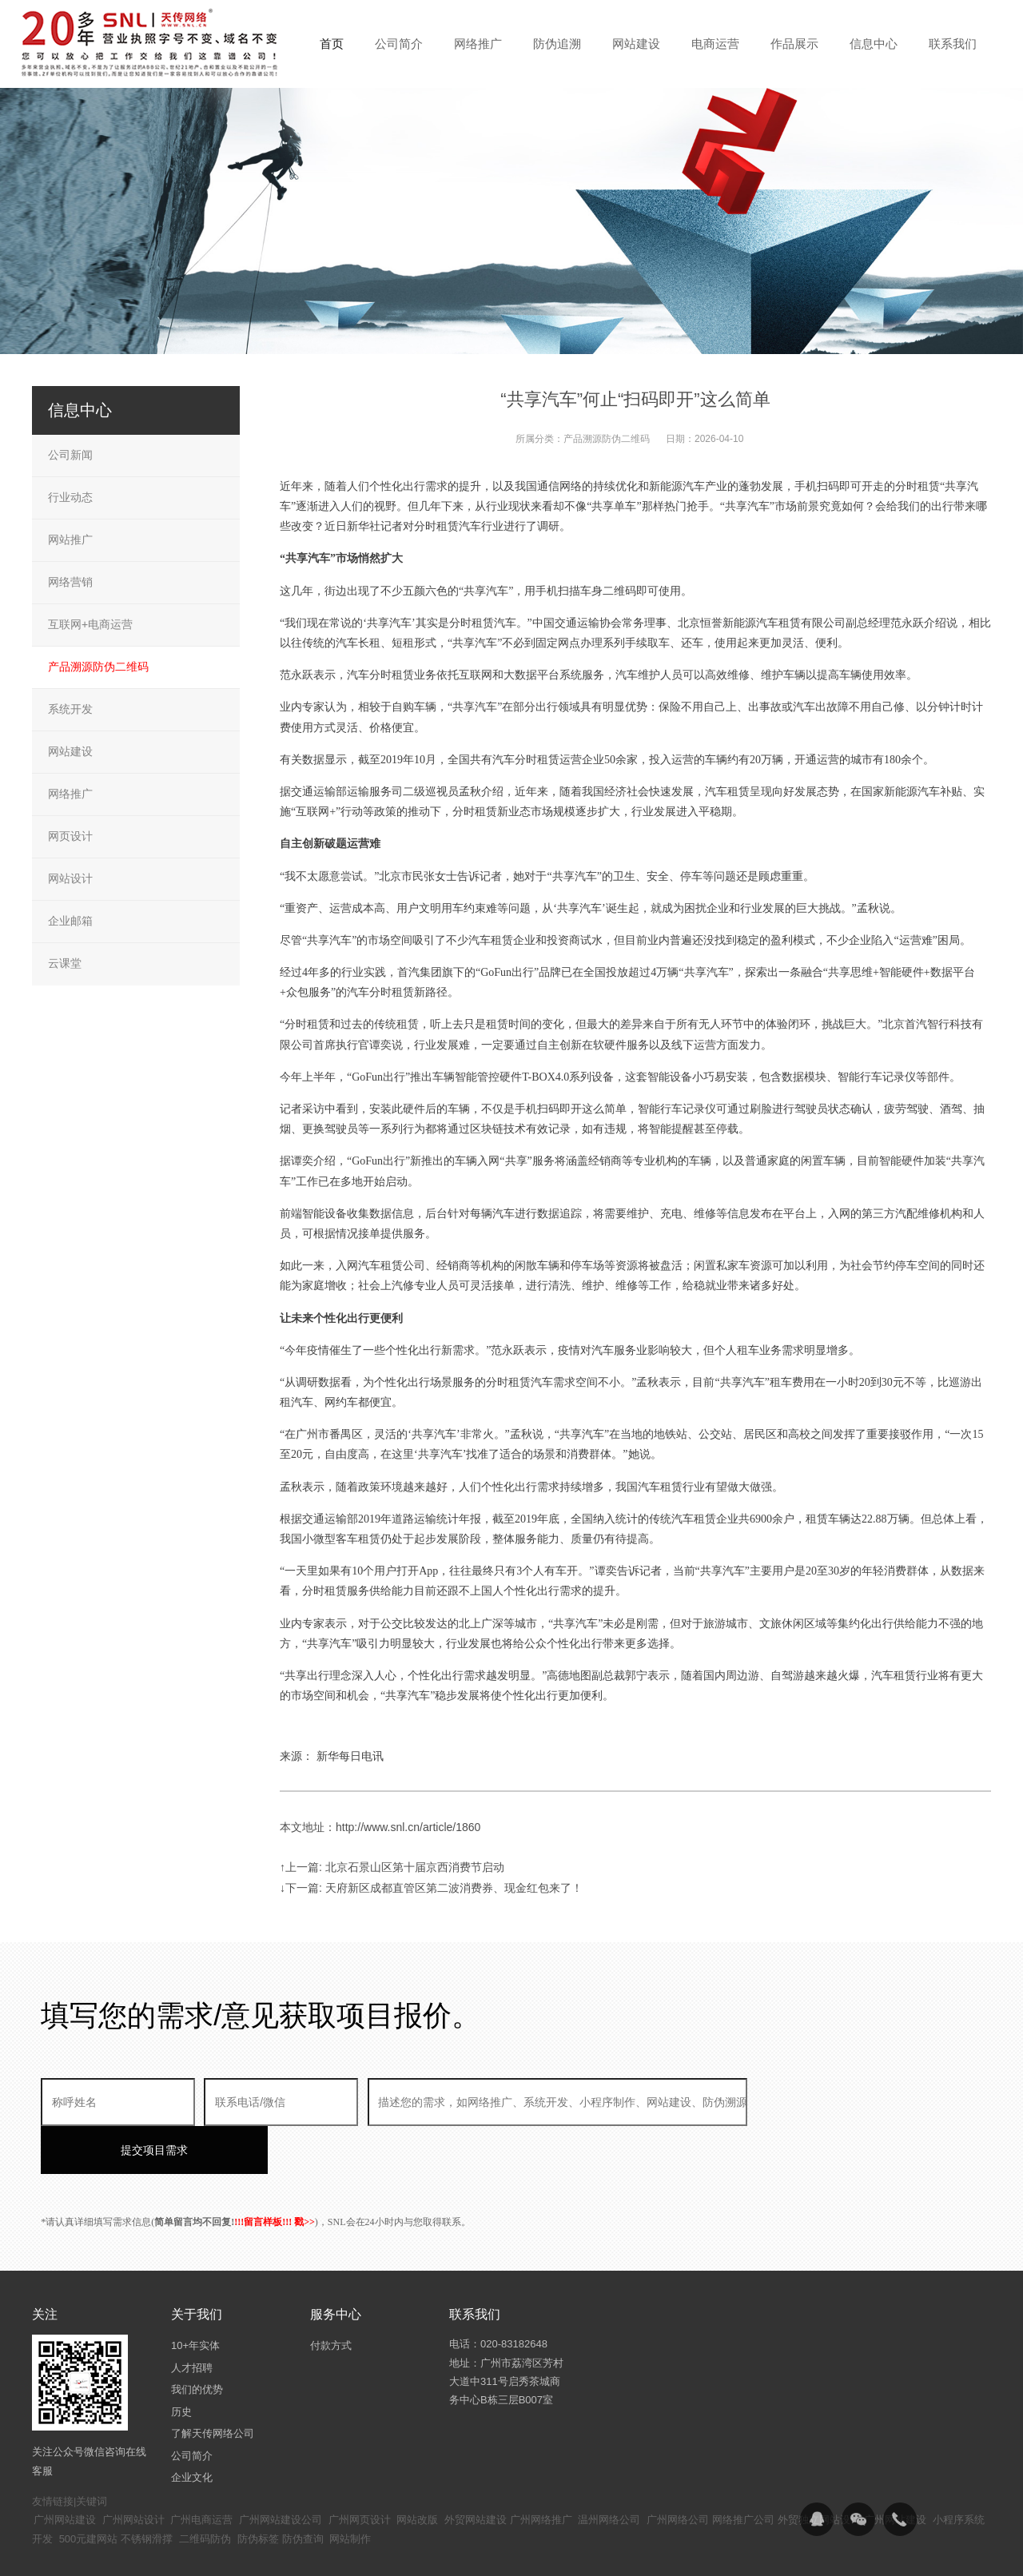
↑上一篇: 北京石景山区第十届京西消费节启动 (392, 1867)
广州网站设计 (133, 2472)
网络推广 (70, 793)
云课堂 (65, 963)
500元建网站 (88, 2491)
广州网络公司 (678, 2472)
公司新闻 (70, 454)
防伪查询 (303, 2491)
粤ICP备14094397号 (426, 2552)
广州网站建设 (65, 2472)
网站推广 (70, 539)
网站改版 (417, 2472)
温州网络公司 (609, 2472)
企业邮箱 (70, 920)
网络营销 (70, 581)
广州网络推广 (541, 2472)
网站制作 (350, 2491)
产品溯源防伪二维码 (606, 438)
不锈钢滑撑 (147, 2491)
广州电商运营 (201, 2472)
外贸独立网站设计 (819, 2472)
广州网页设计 (359, 2472)
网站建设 (70, 751)
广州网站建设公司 (280, 2472)
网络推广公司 (743, 2472)
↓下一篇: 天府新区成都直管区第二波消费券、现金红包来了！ (431, 1887)
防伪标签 (258, 2491)
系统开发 (70, 709)
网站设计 (70, 878)
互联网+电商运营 (90, 624)
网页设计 (70, 836)
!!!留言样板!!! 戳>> (274, 2174)
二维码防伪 (205, 2491)
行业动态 (70, 497)
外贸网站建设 (475, 2472)
